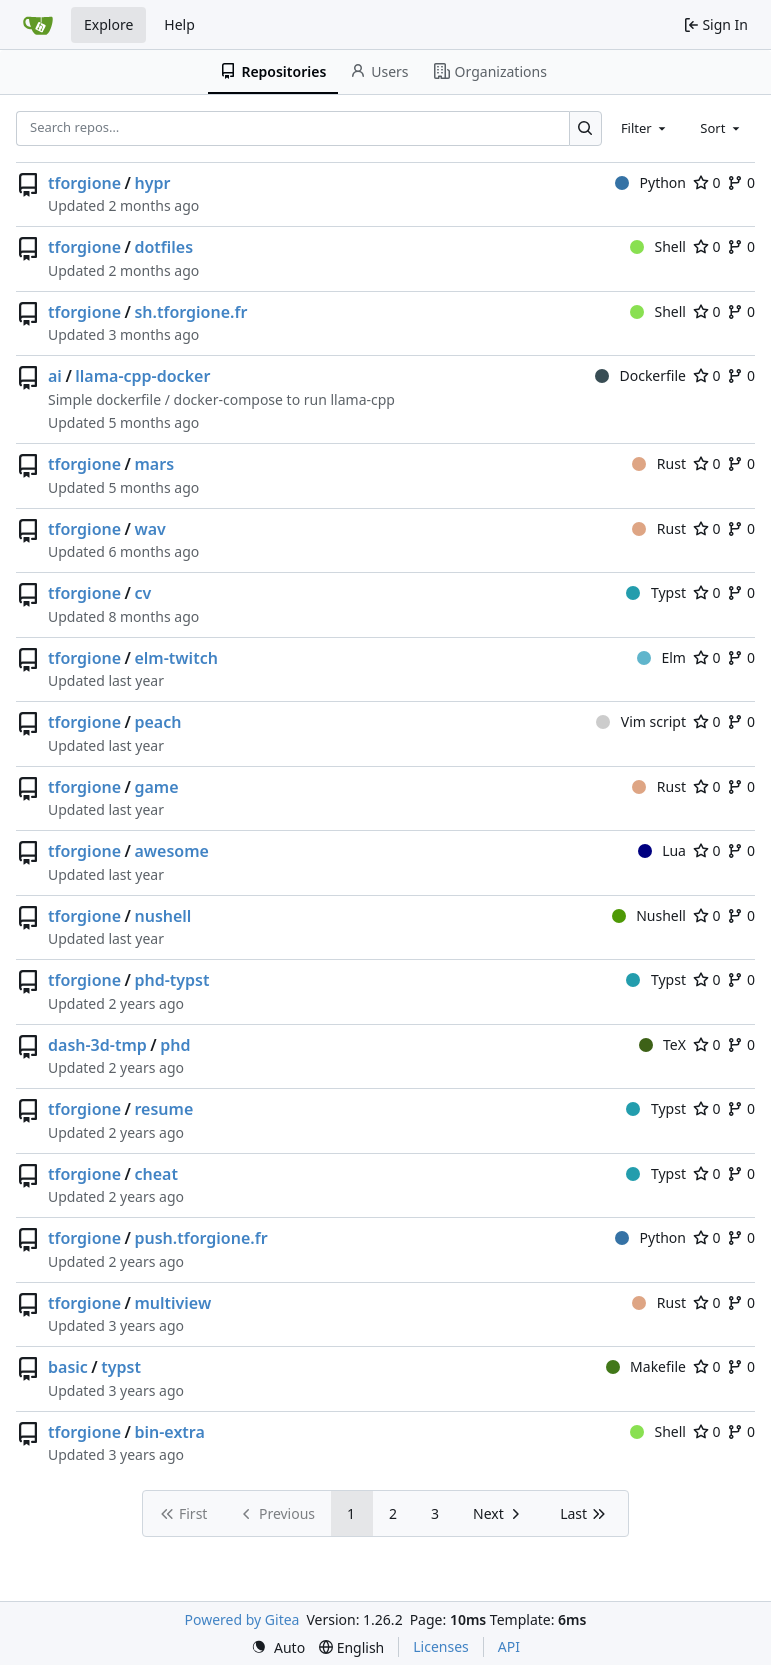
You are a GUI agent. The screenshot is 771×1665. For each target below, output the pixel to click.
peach (157, 722)
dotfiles (163, 247)
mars (154, 464)
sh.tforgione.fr (190, 312)
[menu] (278, 1647)
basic (68, 1367)
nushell (162, 916)
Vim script (641, 721)
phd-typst (171, 980)
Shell (658, 246)
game (156, 787)
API (509, 1646)
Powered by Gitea (242, 1619)
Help (179, 24)
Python (650, 182)
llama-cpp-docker (142, 376)
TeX (662, 1044)
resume (163, 1109)
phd (175, 1045)
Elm (661, 657)
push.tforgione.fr (200, 1238)
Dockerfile (640, 375)
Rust (659, 463)
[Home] (38, 25)
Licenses (441, 1646)
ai (55, 376)
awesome (171, 851)
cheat (155, 1174)
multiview (172, 1303)
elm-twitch (175, 658)
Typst (656, 592)
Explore (108, 24)
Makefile (646, 1366)
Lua (662, 850)
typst (121, 1367)
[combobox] (645, 128)
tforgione (84, 183)
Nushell (649, 915)
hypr (152, 183)
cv (142, 593)
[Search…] (585, 128)
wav (149, 529)
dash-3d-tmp (97, 1045)
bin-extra (169, 1432)
